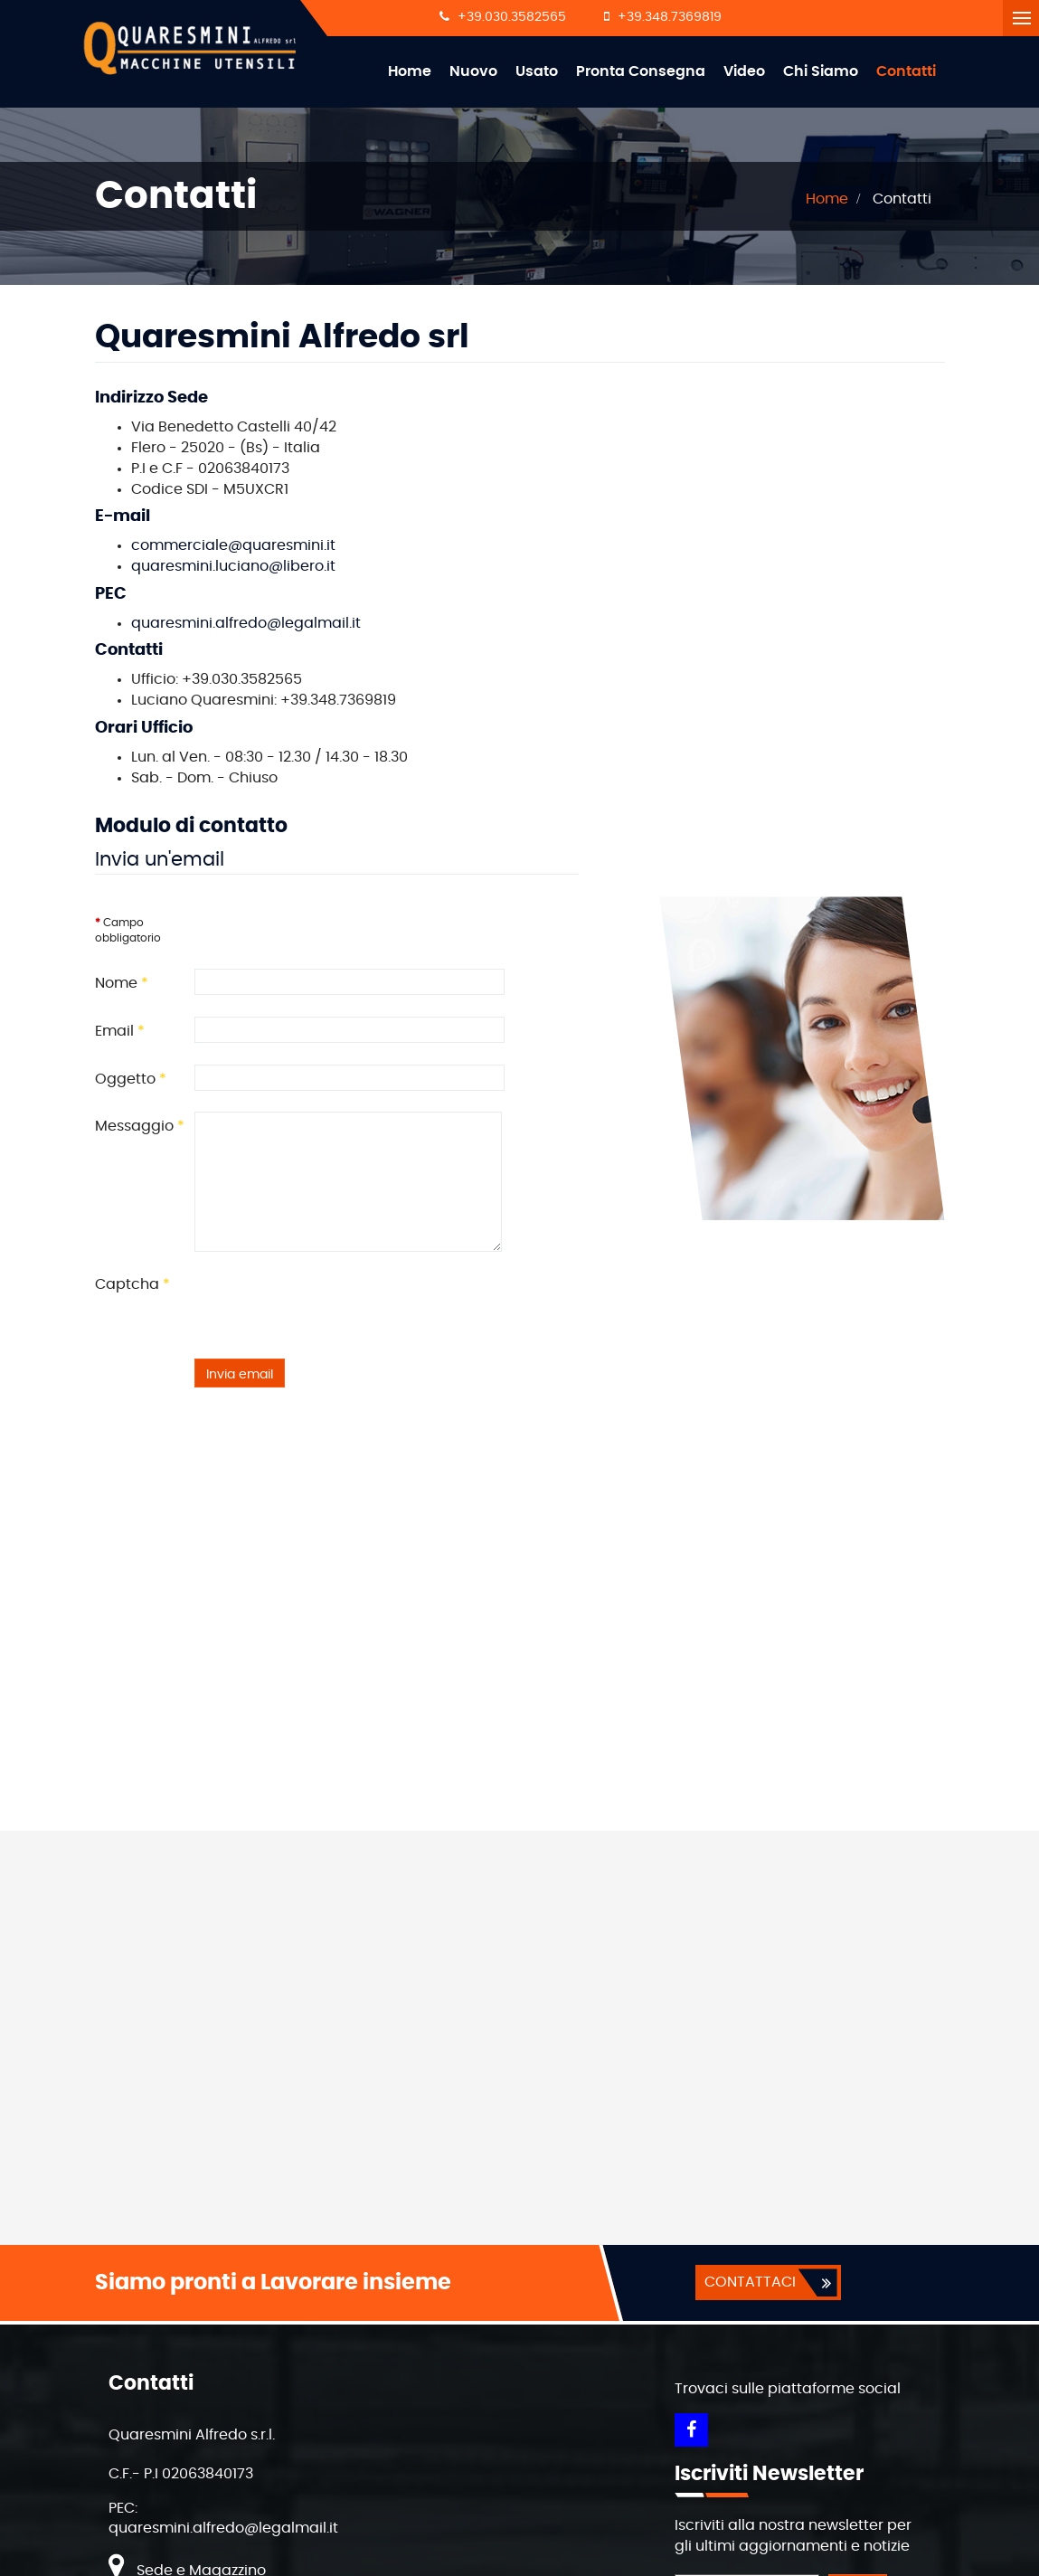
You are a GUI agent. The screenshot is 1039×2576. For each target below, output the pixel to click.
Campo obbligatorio (128, 931)
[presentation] (331, 1306)
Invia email (239, 1375)
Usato (536, 71)
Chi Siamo (820, 71)
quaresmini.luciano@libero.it (233, 567)
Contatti (906, 71)
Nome (121, 984)
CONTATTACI (749, 2283)
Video (744, 71)
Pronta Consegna (640, 71)
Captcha (132, 1285)
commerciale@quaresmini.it (233, 546)
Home (409, 71)
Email (120, 1032)
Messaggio (139, 1127)
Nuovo (473, 71)
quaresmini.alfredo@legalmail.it (246, 624)
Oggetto (130, 1080)
